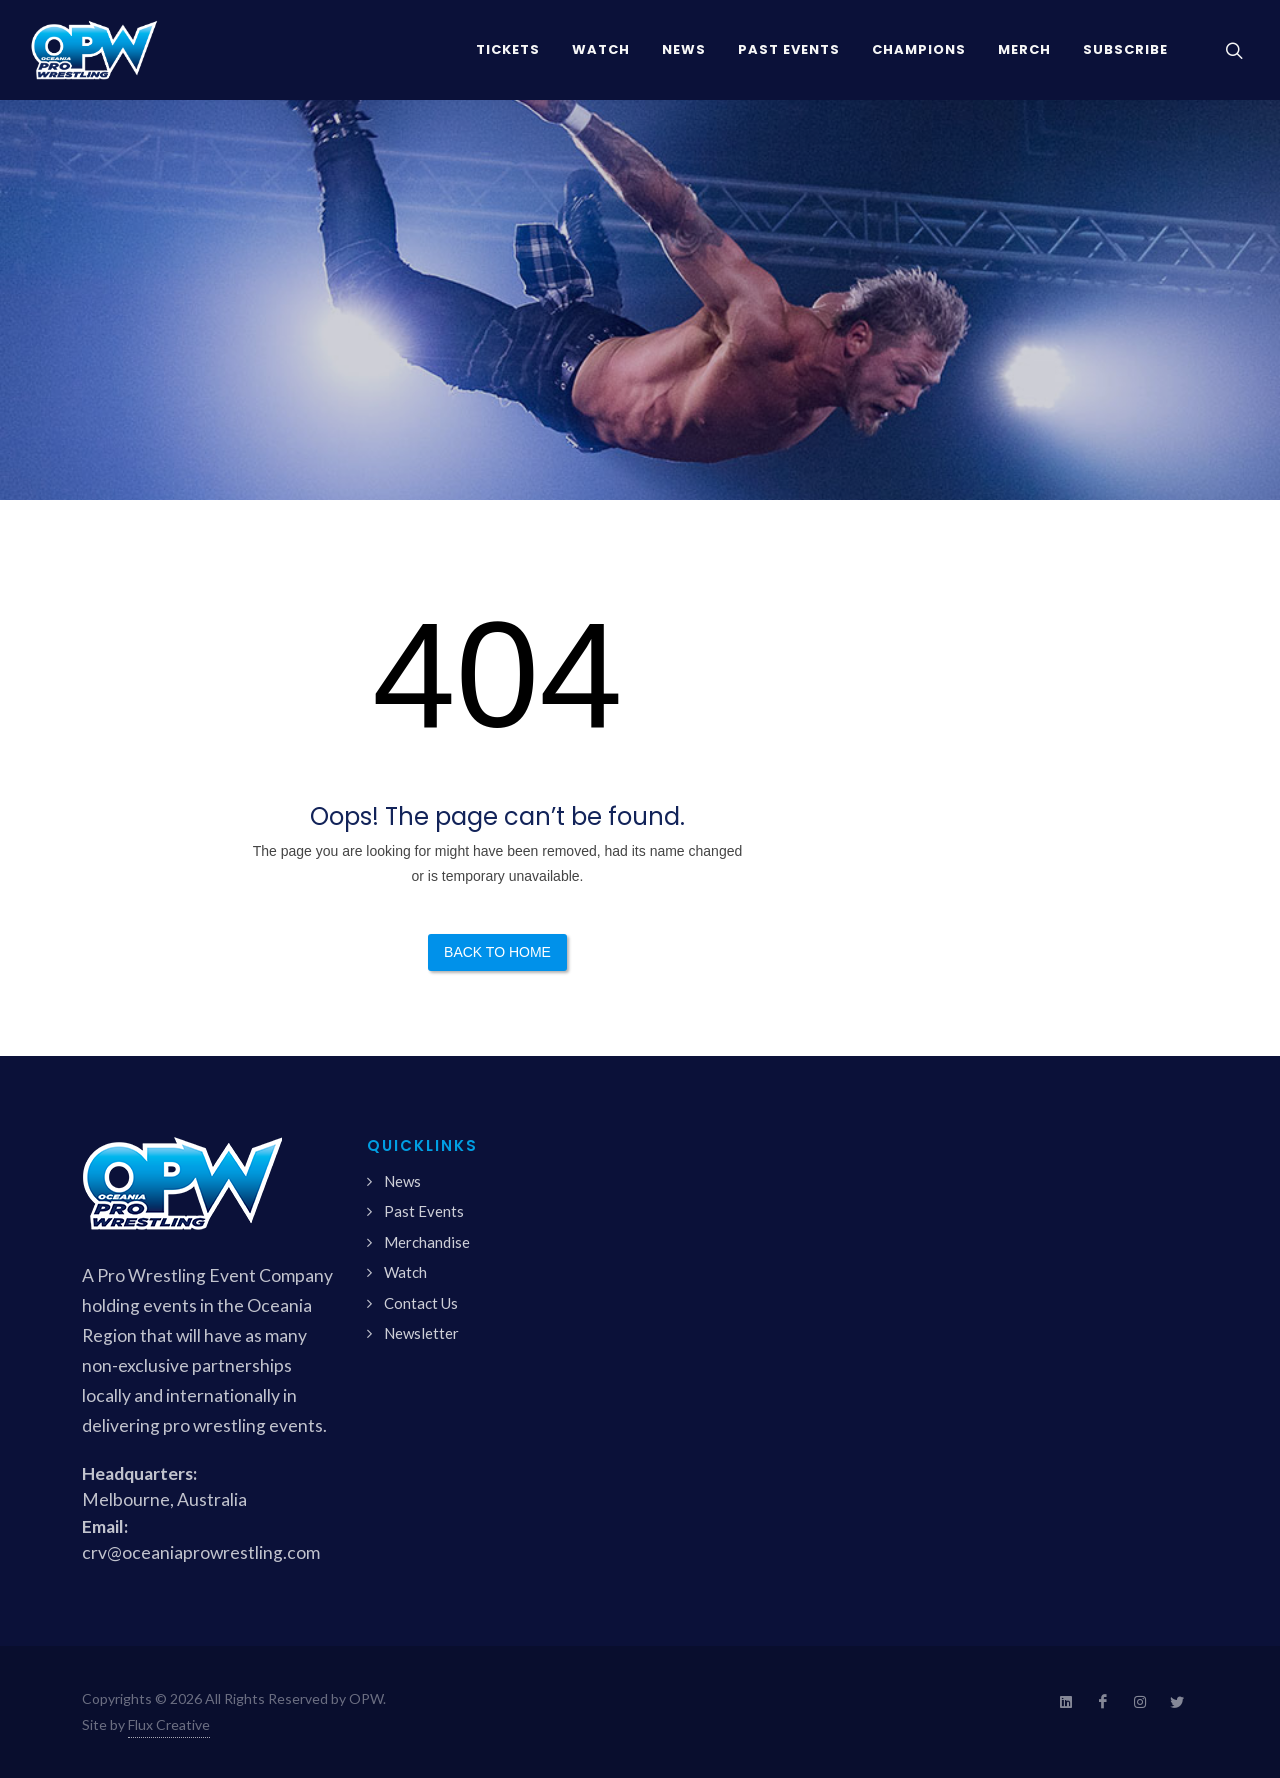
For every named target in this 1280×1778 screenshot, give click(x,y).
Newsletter (421, 1333)
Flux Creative (169, 1724)
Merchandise (427, 1242)
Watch (405, 1272)
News (402, 1181)
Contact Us (421, 1303)
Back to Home (497, 952)
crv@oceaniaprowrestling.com (201, 1552)
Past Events (424, 1211)
